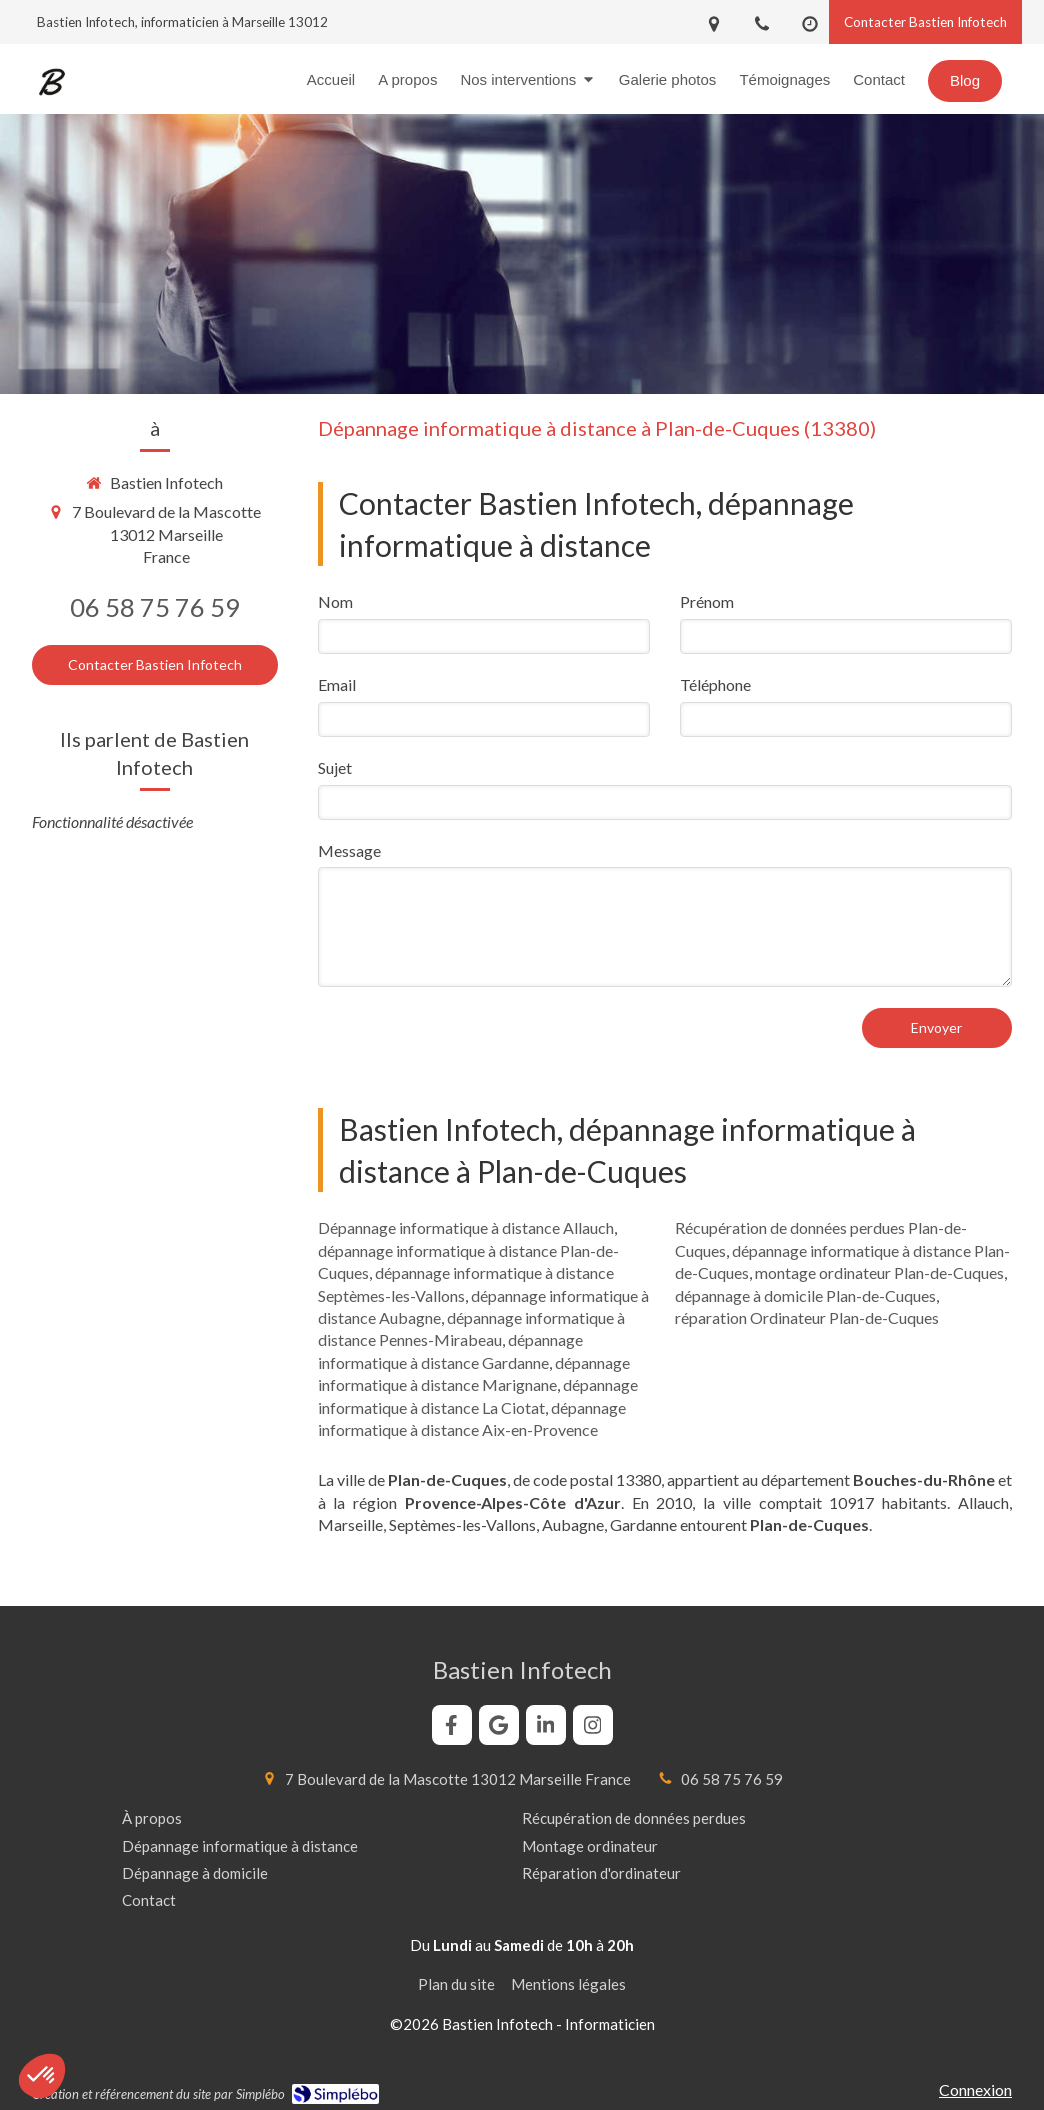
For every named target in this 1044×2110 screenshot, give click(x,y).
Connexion (975, 2089)
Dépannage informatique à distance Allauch (466, 1227)
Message (349, 850)
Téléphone (715, 684)
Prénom (707, 601)
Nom (335, 601)
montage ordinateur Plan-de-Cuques (879, 1272)
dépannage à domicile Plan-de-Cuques (805, 1295)
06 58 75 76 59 (155, 607)
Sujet (335, 767)
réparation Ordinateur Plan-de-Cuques (807, 1317)
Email (337, 684)
